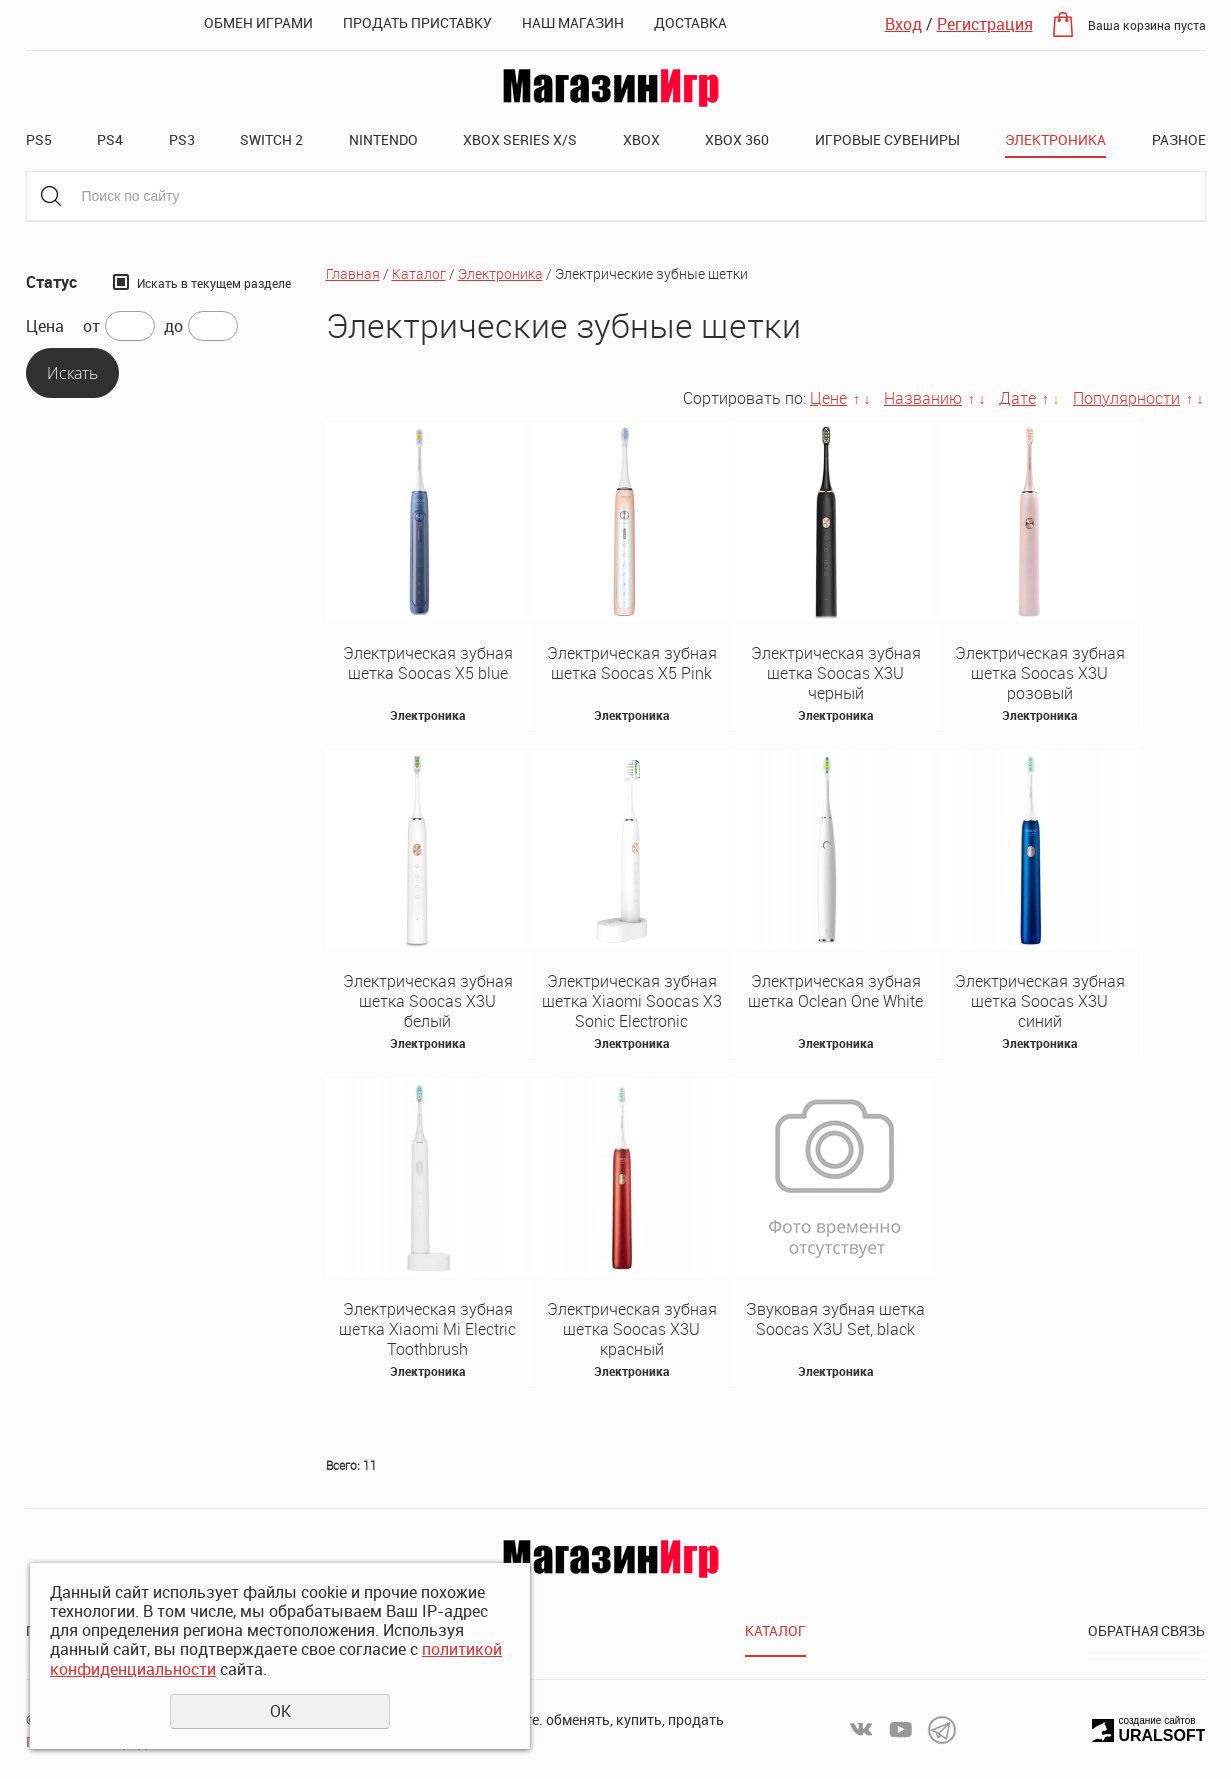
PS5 (39, 139)
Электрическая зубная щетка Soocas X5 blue (428, 663)
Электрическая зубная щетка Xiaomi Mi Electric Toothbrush (427, 1329)
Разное (1179, 139)
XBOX (641, 139)
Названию (923, 398)
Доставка (690, 22)
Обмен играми (258, 22)
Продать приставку (417, 22)
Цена (45, 326)
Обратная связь (1146, 1630)
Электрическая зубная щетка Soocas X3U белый (428, 1001)
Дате (1017, 398)
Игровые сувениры (887, 139)
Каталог (419, 273)
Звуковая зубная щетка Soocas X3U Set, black (835, 1319)
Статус (51, 282)
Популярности (1126, 398)
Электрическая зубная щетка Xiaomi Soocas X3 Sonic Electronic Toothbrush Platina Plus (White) (632, 1021)
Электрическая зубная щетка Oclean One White (835, 991)
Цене (828, 398)
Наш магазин (573, 22)
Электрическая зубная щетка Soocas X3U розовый (1040, 673)
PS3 (182, 139)
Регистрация (985, 24)
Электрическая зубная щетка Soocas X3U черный (836, 673)
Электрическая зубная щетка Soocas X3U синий (1040, 1001)
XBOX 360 (737, 139)
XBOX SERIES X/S (520, 139)
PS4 (110, 139)
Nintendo (383, 139)
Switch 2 (271, 139)
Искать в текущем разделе (214, 283)
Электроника (1055, 139)
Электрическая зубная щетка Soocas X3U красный (632, 1329)
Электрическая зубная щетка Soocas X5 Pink (632, 663)
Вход (903, 24)
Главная (353, 273)
